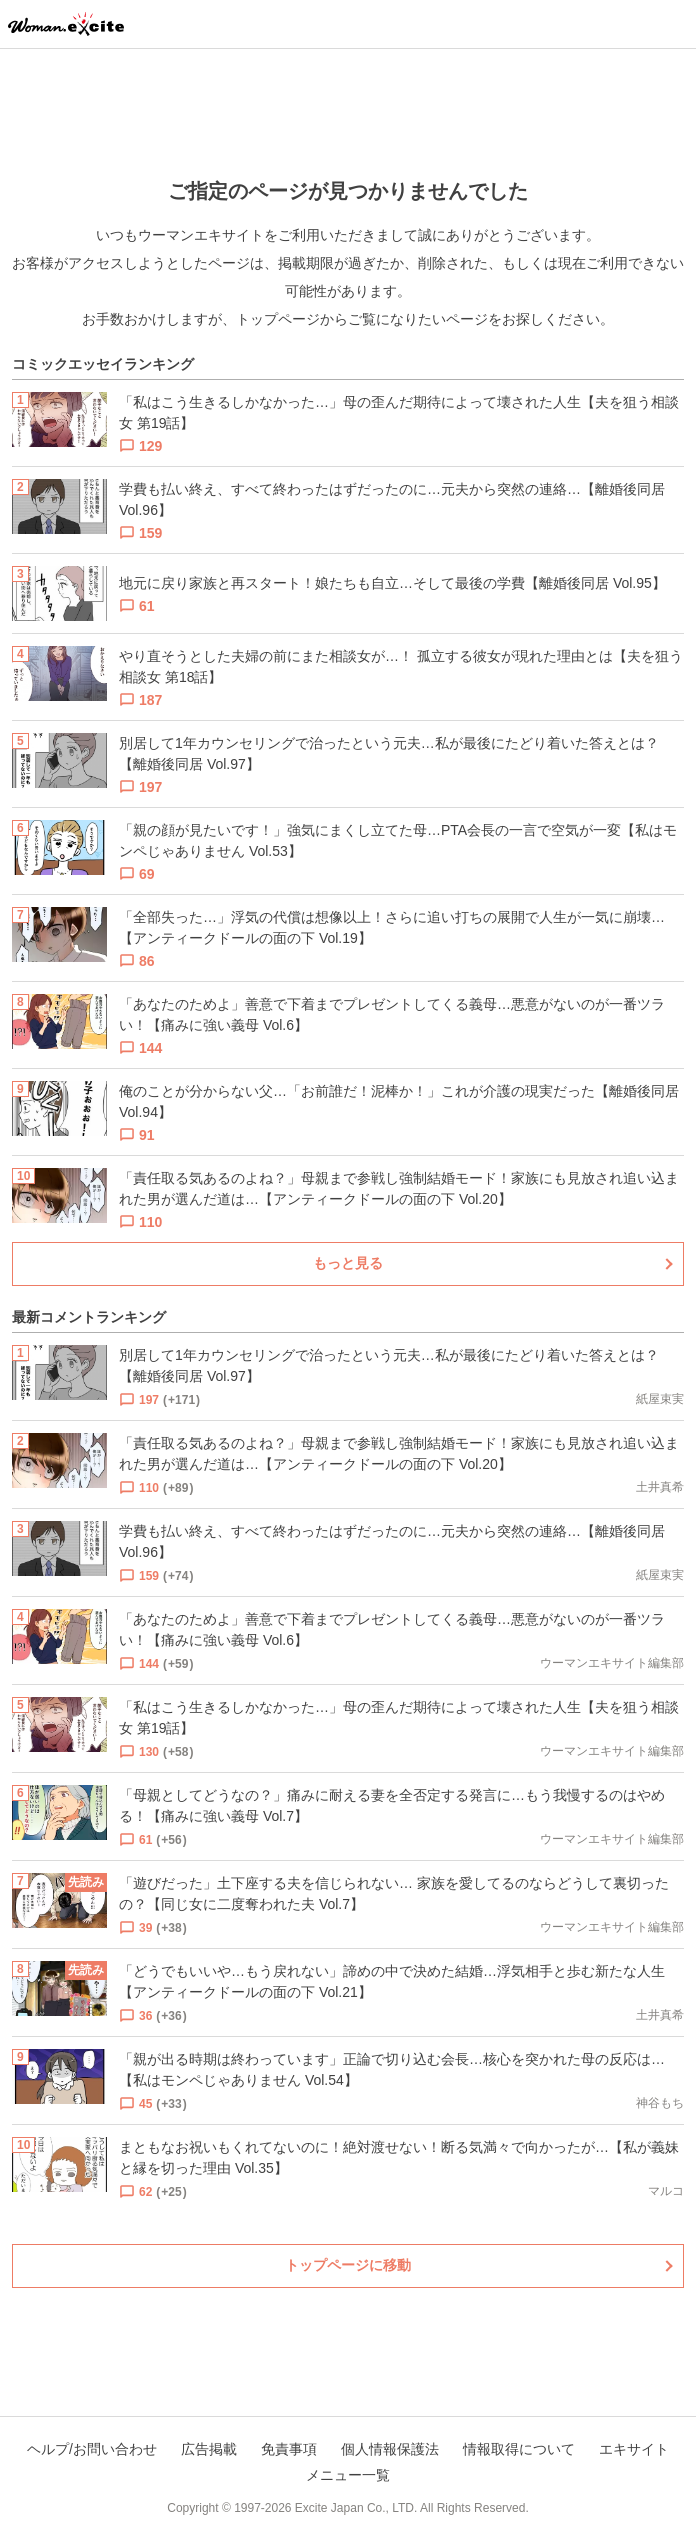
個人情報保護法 (390, 2449)
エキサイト (634, 2449)
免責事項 (289, 2449)
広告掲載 (209, 2449)
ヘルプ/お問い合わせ (92, 2449)
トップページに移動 (348, 2265)
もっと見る (348, 1263)
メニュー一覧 (348, 2475)
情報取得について (519, 2449)
